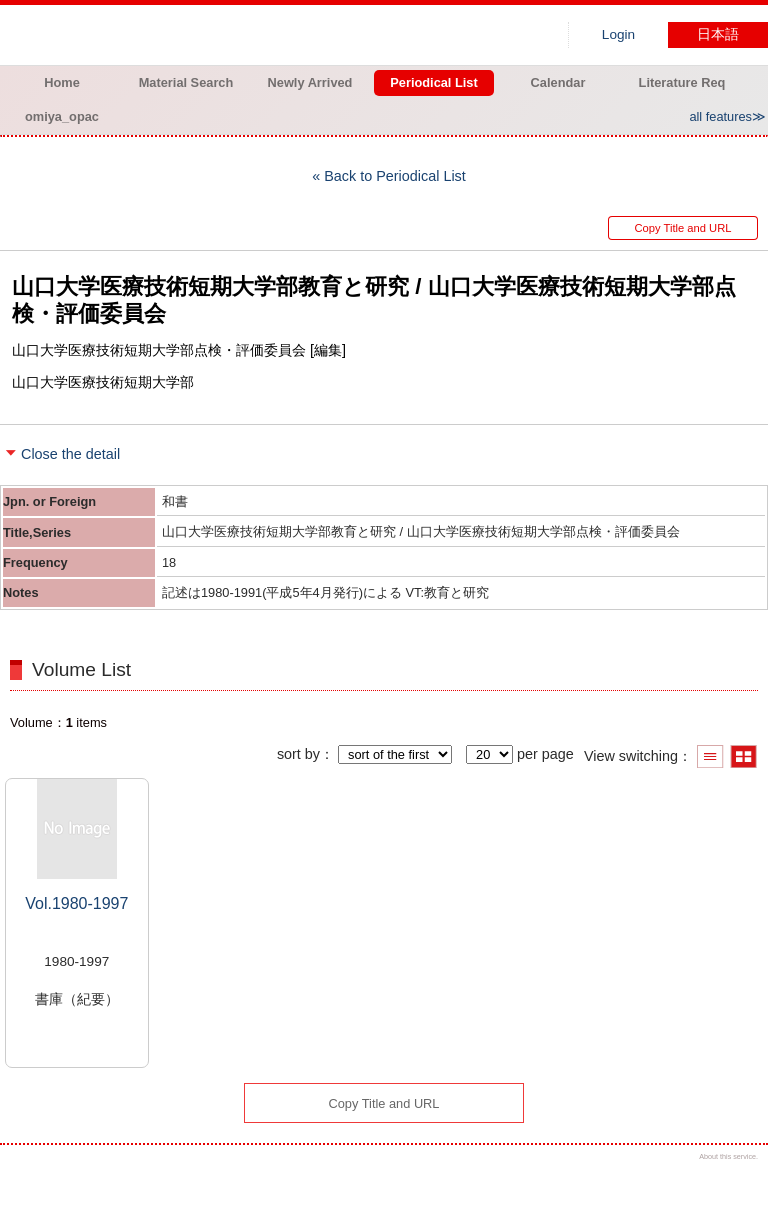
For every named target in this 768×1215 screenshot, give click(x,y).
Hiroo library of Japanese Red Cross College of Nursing (210, 35)
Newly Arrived (310, 82)
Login (618, 34)
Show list (710, 756)
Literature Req (682, 82)
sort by (298, 754)
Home (62, 82)
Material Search (186, 82)
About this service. (728, 1156)
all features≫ (727, 116)
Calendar (558, 82)
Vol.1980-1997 (76, 903)
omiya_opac (62, 116)
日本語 (718, 34)
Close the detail (70, 454)
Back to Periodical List (395, 176)
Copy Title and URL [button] (682, 228)
